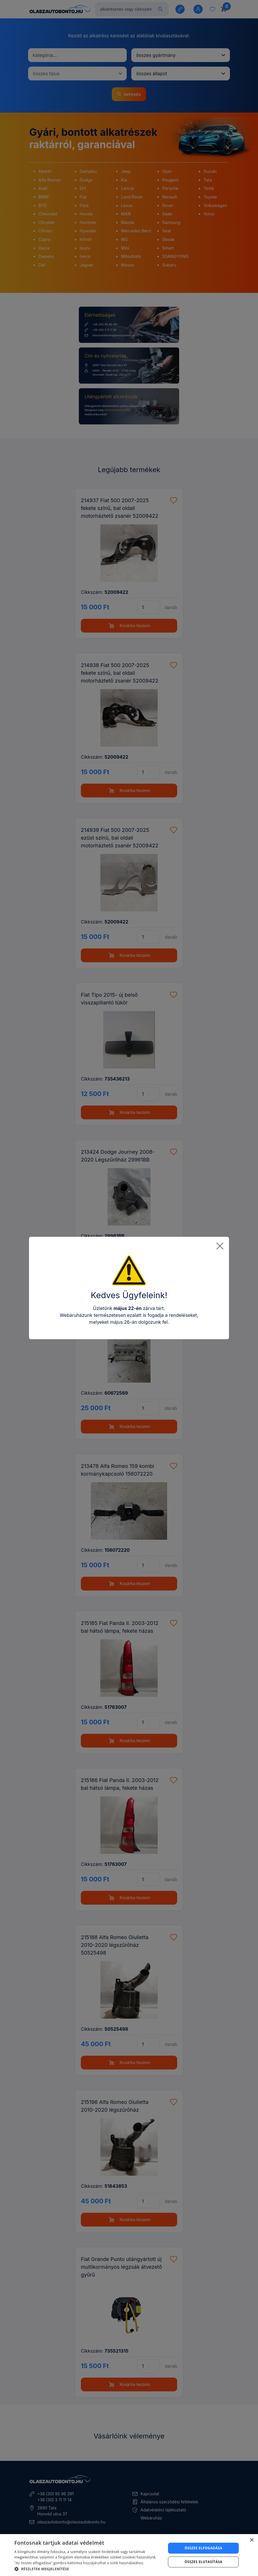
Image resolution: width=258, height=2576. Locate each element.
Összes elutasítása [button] (203, 2561)
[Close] (220, 1246)
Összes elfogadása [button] (203, 2548)
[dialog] (129, 2555)
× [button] (251, 2540)
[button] (88, 2569)
